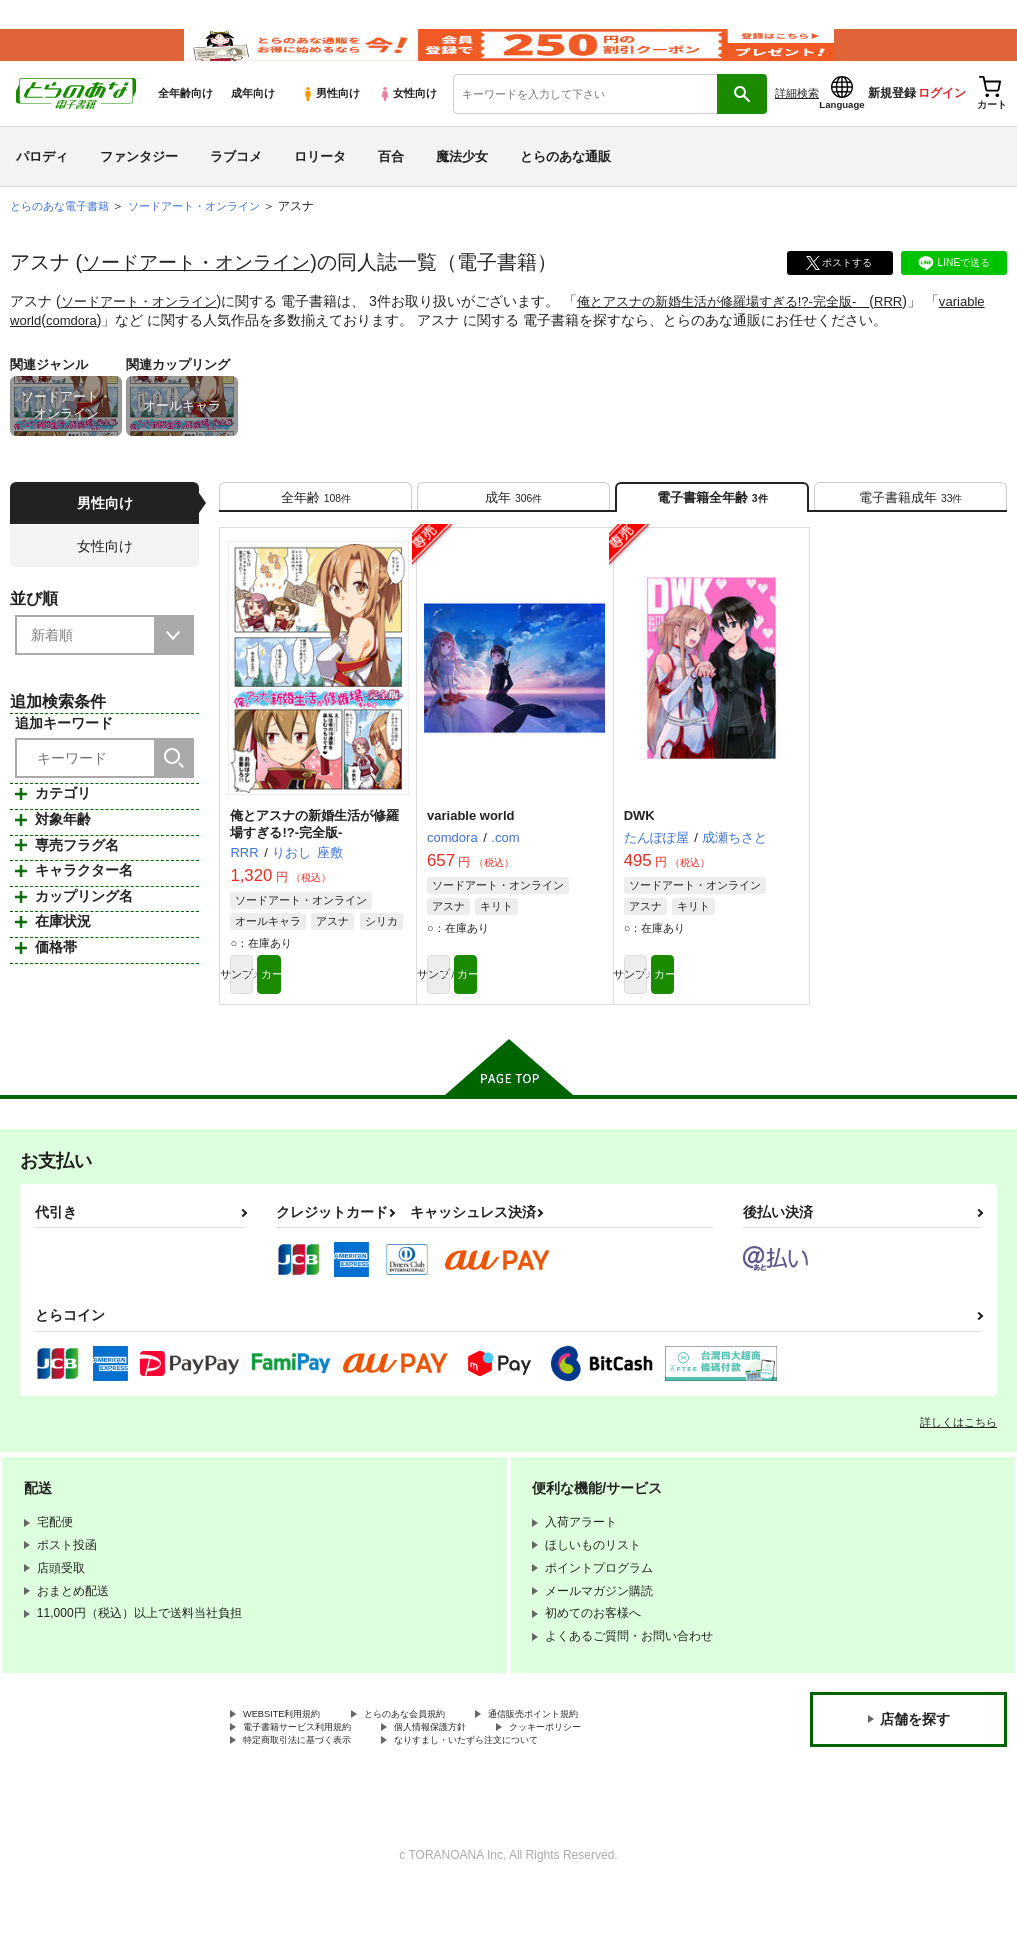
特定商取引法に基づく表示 (315, 1797)
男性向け (330, 121)
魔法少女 (462, 183)
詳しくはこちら (958, 1469)
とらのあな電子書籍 (64, 234)
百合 (391, 183)
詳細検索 (797, 121)
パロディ (42, 183)
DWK (639, 855)
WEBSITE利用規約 (294, 1763)
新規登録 (892, 121)
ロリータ (320, 183)
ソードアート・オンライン (202, 290)
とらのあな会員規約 (442, 1763)
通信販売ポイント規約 (599, 1763)
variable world (67, 347)
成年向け (253, 121)
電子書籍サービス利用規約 (315, 1780)
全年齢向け (185, 121)
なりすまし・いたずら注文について (526, 1797)
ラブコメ (236, 183)
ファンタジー (139, 183)
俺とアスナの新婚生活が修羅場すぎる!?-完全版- (746, 329)
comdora (142, 347)
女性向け (407, 121)
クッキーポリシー (617, 1780)
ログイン (942, 121)
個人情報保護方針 (478, 1780)
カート (363, 1018)
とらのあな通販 (565, 183)
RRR (923, 329)
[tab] (315, 529)
